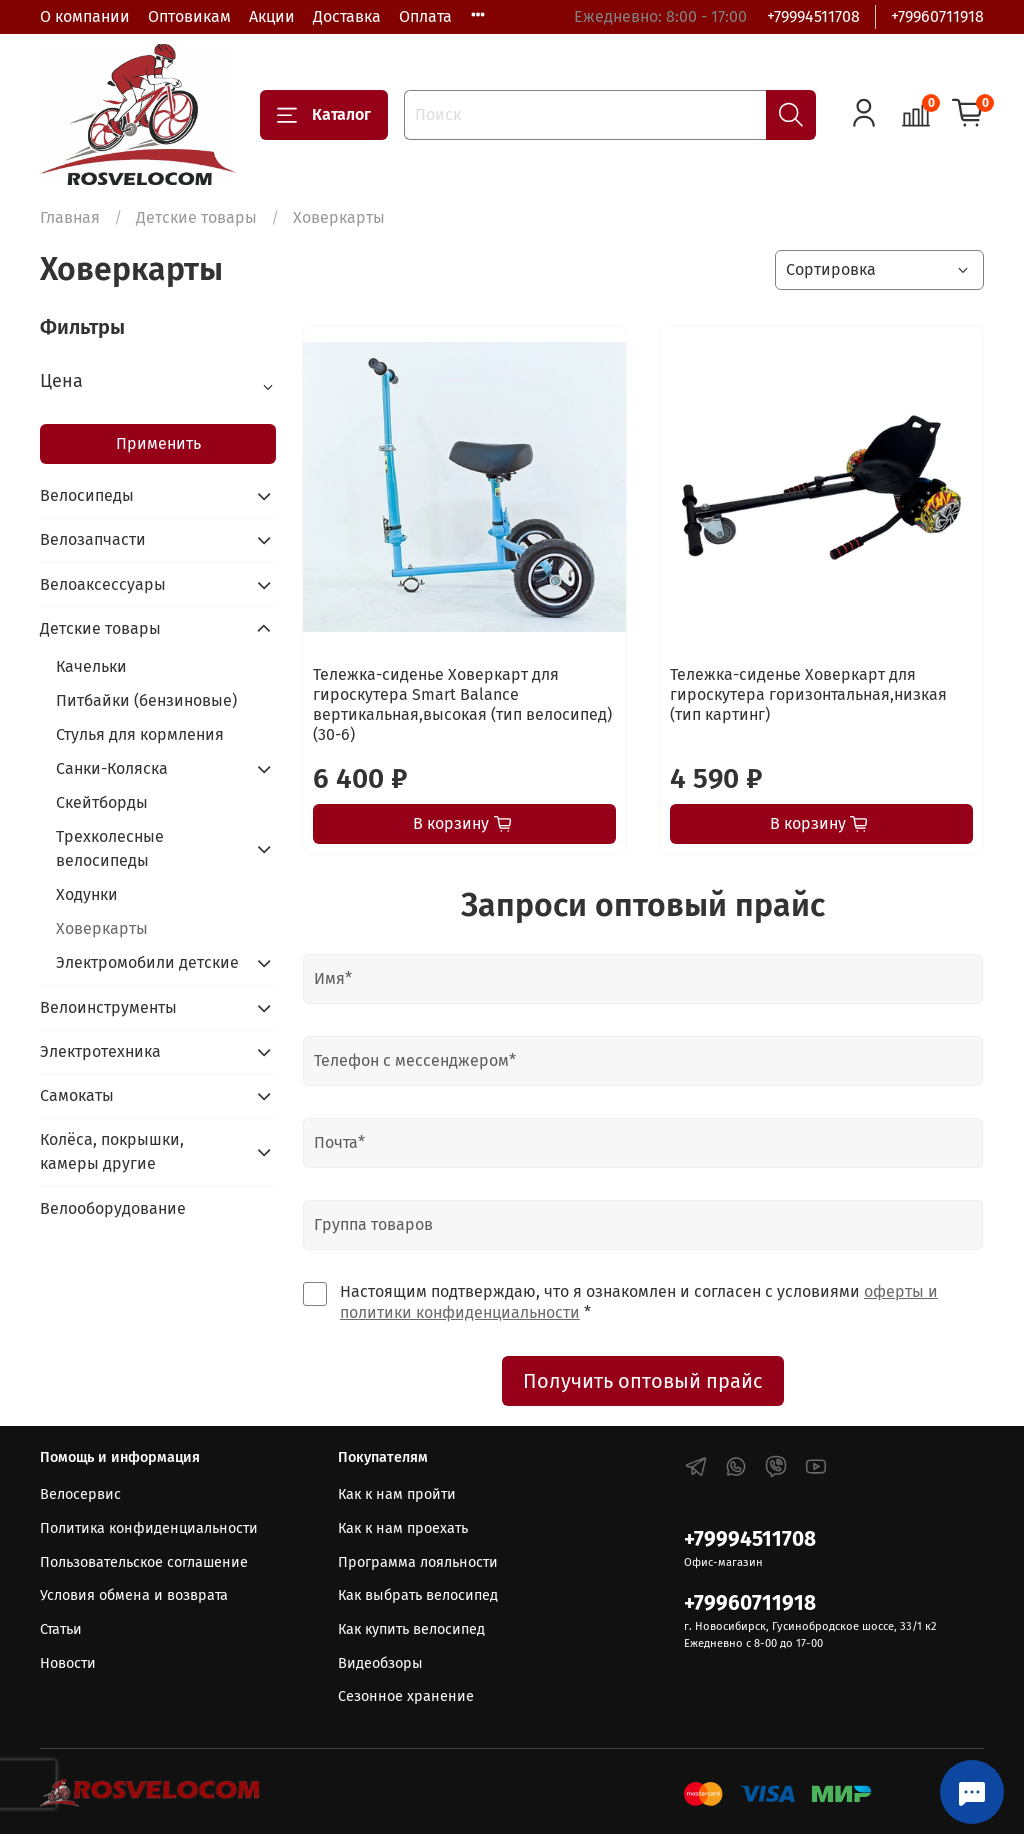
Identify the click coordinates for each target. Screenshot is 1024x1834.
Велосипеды (87, 495)
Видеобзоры (380, 1663)
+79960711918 (937, 16)
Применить (158, 443)
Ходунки (87, 894)
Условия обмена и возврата (134, 1595)
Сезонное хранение (406, 1696)
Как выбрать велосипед (418, 1595)
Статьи (61, 1629)
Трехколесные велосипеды (110, 848)
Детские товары (196, 217)
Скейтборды (102, 802)
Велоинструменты (108, 1007)
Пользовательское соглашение (144, 1562)
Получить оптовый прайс (643, 1381)
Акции (272, 16)
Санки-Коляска (112, 768)
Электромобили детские (147, 962)
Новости (68, 1663)
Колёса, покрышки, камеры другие (112, 1151)
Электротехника (100, 1051)
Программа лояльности (418, 1562)
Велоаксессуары (103, 584)
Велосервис (80, 1494)
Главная (70, 217)
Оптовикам (189, 16)
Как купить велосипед (411, 1629)
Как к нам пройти (397, 1494)
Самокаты (77, 1095)
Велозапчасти (93, 539)
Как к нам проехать (403, 1528)
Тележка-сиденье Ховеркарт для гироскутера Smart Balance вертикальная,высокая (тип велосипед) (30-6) (462, 704)
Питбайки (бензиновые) (146, 700)
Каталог (324, 115)
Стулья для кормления (140, 734)
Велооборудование (113, 1208)
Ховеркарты (102, 928)
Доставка (347, 16)
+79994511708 (813, 16)
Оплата (425, 16)
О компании (85, 16)
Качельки (91, 666)
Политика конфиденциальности (149, 1528)
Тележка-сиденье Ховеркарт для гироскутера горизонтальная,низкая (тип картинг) (808, 694)
